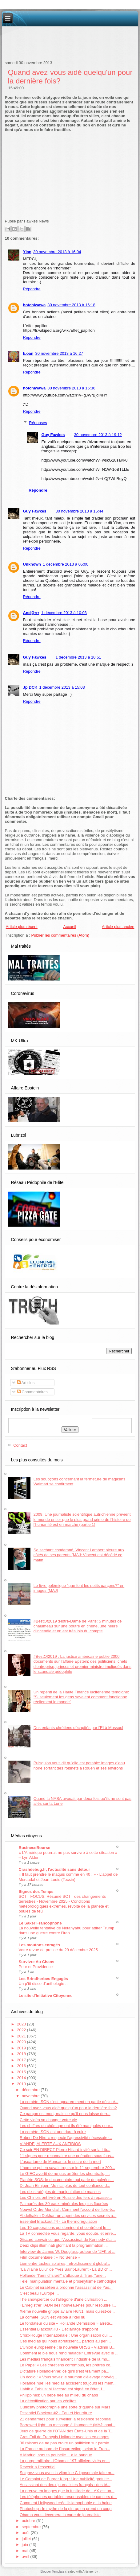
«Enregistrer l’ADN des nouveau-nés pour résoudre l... (68, 2305)
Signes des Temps (36, 1891)
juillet (27, 2538)
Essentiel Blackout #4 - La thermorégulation (58, 2221)
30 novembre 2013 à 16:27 (59, 353)
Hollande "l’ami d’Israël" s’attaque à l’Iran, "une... (63, 2275)
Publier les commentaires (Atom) (60, 935)
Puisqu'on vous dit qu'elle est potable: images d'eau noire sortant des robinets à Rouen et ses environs (79, 1765)
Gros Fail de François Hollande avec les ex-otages (64, 2437)
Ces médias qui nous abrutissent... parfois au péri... (65, 2341)
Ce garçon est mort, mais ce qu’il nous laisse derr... (65, 2113)
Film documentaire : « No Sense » (50, 2257)
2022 (22, 2030)
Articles (26, 1382)
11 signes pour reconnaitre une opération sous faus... (67, 2155)
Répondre (32, 289)
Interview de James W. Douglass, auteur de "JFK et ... (67, 2251)
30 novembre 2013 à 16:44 (79, 511)
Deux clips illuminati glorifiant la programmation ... (64, 2245)
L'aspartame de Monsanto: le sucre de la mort (60, 2161)
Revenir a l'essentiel (37, 2467)
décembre (31, 2089)
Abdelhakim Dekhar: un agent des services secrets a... (68, 2215)
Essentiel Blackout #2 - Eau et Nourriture (56, 2413)
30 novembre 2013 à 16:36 (71, 388)
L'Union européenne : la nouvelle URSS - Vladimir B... (67, 2347)
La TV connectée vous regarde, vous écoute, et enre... (68, 2233)
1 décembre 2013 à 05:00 (65, 564)
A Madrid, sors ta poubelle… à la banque (56, 2455)
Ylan (27, 251)
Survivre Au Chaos (36, 1961)
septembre (32, 2526)
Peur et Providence (36, 1966)
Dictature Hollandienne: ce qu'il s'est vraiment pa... (64, 2371)
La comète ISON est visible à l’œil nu (52, 2317)
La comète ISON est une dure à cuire (53, 2131)
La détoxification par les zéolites (48, 2401)
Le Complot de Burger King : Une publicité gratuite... (66, 2479)
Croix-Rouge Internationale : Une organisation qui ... (66, 2335)
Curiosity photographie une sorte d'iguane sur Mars (65, 2407)
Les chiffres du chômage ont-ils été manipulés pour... (66, 2125)
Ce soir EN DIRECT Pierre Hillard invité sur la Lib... (65, 2149)
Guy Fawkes (53, 434)
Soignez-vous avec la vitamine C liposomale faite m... (67, 2472)
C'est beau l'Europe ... (39, 2293)
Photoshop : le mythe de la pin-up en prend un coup (66, 2508)
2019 (22, 2048)
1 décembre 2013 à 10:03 (64, 612)
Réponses (38, 422)
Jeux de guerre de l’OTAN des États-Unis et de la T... (66, 2431)
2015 (22, 2072)
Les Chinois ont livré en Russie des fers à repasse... (66, 2197)
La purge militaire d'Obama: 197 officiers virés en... (65, 2460)
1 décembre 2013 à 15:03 (62, 687)
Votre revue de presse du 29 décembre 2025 (58, 1949)
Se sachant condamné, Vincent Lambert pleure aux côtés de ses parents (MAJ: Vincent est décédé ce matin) (79, 1555)
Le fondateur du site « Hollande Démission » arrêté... (66, 2323)
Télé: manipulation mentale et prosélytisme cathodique (68, 2281)
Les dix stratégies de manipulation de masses (60, 2191)
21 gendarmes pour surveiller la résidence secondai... (67, 2419)
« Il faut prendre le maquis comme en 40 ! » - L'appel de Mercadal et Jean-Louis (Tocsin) (68, 1877)
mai (26, 2550)
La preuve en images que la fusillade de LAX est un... (67, 2491)
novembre (31, 2096)
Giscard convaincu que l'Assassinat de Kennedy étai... (68, 2239)
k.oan (28, 353)
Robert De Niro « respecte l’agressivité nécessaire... (66, 2137)
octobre (29, 2520)
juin (25, 2544)
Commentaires (32, 1392)
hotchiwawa (34, 305)
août (26, 2532)
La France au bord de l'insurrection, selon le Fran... (65, 2448)
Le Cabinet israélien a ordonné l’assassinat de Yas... (66, 2287)
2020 (22, 2042)
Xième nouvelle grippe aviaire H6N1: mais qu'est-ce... (67, 2311)
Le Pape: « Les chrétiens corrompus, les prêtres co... (67, 2365)
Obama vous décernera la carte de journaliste (60, 2514)
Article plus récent (22, 926)
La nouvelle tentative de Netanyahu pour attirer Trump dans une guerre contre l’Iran (66, 1930)
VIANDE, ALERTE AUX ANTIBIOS (50, 2143)
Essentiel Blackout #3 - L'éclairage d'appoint (59, 2329)
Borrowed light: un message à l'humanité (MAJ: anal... (67, 2425)
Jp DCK (30, 687)
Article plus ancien (118, 926)
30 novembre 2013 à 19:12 (98, 434)
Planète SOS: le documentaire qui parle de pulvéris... (67, 2179)
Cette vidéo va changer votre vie (48, 2120)
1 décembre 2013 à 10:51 (78, 657)
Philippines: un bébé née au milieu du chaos (59, 2395)
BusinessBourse (34, 1847)
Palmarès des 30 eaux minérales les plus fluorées (64, 2203)
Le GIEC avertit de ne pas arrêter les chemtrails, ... (65, 2173)
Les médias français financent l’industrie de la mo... (65, 2359)
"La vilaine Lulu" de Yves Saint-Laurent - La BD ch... (66, 2269)
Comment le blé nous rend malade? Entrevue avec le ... (69, 2353)
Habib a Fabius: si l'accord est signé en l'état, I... (62, 2389)
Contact (20, 1445)
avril (26, 2556)
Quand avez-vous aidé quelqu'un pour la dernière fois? (68, 2108)
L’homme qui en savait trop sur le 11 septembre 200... (67, 2167)
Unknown (32, 564)
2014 (22, 2077)
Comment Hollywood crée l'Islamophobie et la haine (66, 2503)
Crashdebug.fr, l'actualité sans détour (54, 1869)
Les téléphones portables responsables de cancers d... (68, 2496)
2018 (22, 2054)
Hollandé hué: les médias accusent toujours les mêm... (68, 2383)
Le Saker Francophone (40, 1923)
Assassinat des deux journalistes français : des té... (65, 2484)
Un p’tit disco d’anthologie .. (43, 1983)
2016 (22, 2066)
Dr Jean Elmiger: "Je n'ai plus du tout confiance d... (65, 2185)
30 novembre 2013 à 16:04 (57, 251)
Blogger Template (52, 2571)
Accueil (69, 926)
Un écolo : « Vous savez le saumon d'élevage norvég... (68, 2377)
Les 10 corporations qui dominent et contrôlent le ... (65, 2227)
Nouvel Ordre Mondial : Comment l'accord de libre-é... (67, 2209)
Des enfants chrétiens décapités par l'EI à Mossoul (78, 1727)
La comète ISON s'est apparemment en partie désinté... (69, 2101)
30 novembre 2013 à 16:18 (71, 305)
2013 (22, 2084)
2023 (22, 2024)
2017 (22, 2060)
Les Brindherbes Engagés (43, 1978)
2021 (22, 2036)
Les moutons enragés (39, 1945)
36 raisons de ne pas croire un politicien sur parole (64, 2443)
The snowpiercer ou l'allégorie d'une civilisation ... (63, 2299)
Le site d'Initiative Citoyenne (46, 1995)
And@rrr (31, 612)
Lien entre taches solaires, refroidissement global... (65, 2263)
